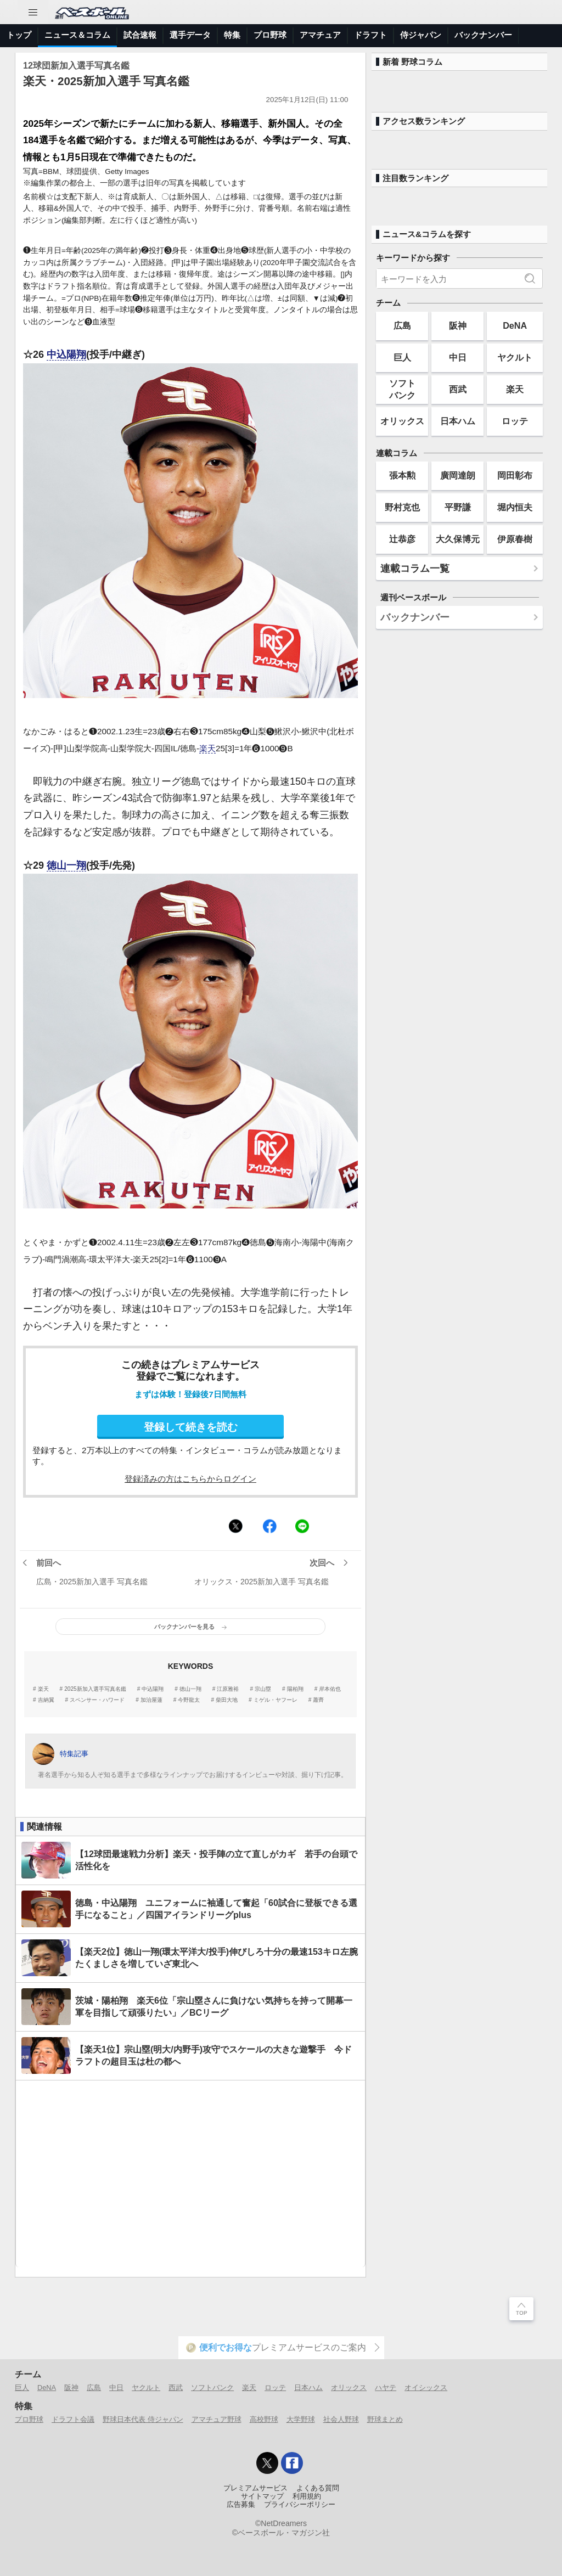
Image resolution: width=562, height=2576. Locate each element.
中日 (458, 357)
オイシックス (425, 2387)
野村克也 (402, 507)
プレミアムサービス (255, 2488)
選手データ (190, 35)
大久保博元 (458, 539)
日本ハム (457, 421)
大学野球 (300, 2419)
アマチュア (320, 35)
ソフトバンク (402, 389)
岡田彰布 (514, 475)
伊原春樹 (514, 539)
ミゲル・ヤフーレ (275, 1700)
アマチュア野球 (216, 2419)
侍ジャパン (420, 35)
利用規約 (307, 2496)
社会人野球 (341, 2419)
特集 (232, 35)
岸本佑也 (330, 1689)
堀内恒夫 (514, 507)
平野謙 (458, 507)
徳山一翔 (66, 865)
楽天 (207, 748)
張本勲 (402, 475)
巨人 (402, 357)
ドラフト (370, 35)
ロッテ (515, 421)
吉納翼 (46, 1700)
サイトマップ (262, 2496)
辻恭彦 (402, 539)
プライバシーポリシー (299, 2504)
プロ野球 (270, 35)
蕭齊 (318, 1700)
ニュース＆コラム (77, 35)
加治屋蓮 (151, 1700)
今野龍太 (189, 1700)
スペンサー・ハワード (97, 1700)
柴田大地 (227, 1700)
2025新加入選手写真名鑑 (95, 1689)
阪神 (458, 325)
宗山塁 (263, 1689)
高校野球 (264, 2419)
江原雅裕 (228, 1689)
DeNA (515, 325)
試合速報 (139, 35)
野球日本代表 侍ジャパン (143, 2419)
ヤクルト (514, 357)
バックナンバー (483, 35)
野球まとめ (385, 2419)
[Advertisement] (190, 2173)
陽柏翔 (295, 1689)
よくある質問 (317, 2488)
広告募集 (241, 2504)
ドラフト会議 (73, 2419)
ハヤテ (385, 2387)
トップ (19, 35)
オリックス (402, 421)
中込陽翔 (66, 354)
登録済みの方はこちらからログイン (190, 1478)
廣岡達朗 (457, 475)
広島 (402, 325)
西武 (458, 389)
